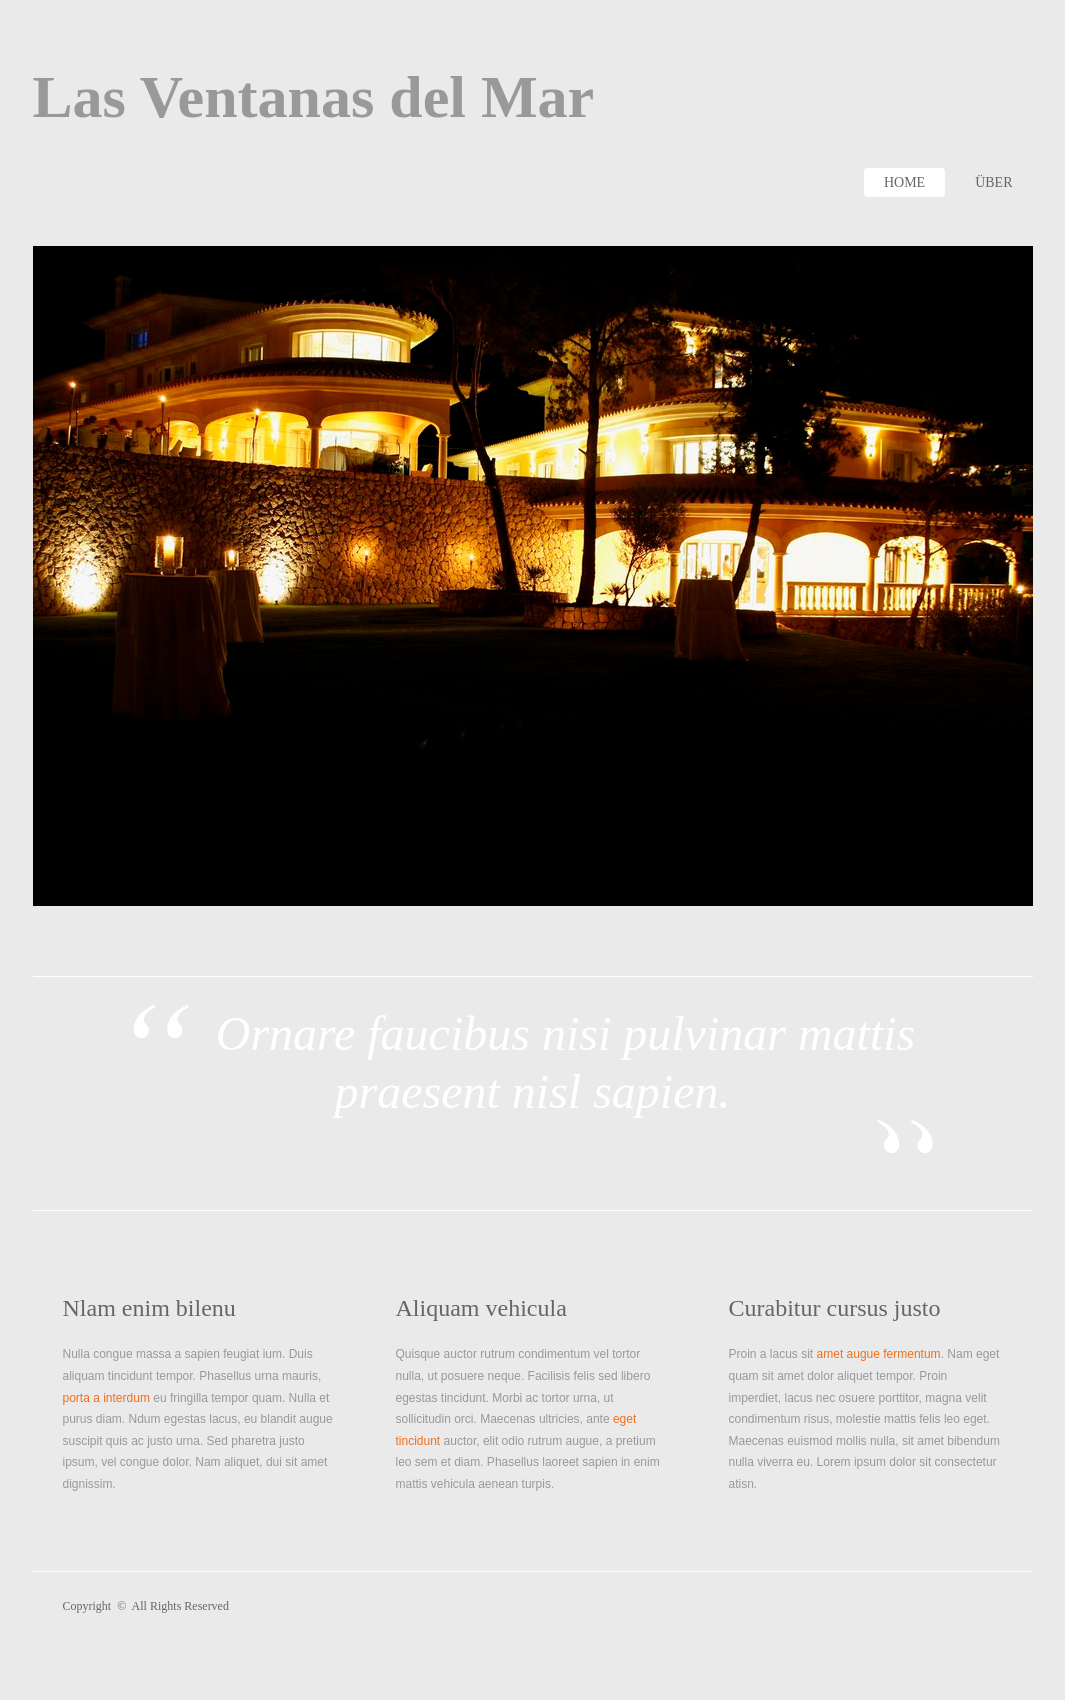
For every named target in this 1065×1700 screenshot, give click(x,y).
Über (993, 182)
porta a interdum (106, 1398)
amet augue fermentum (879, 1354)
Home (904, 182)
